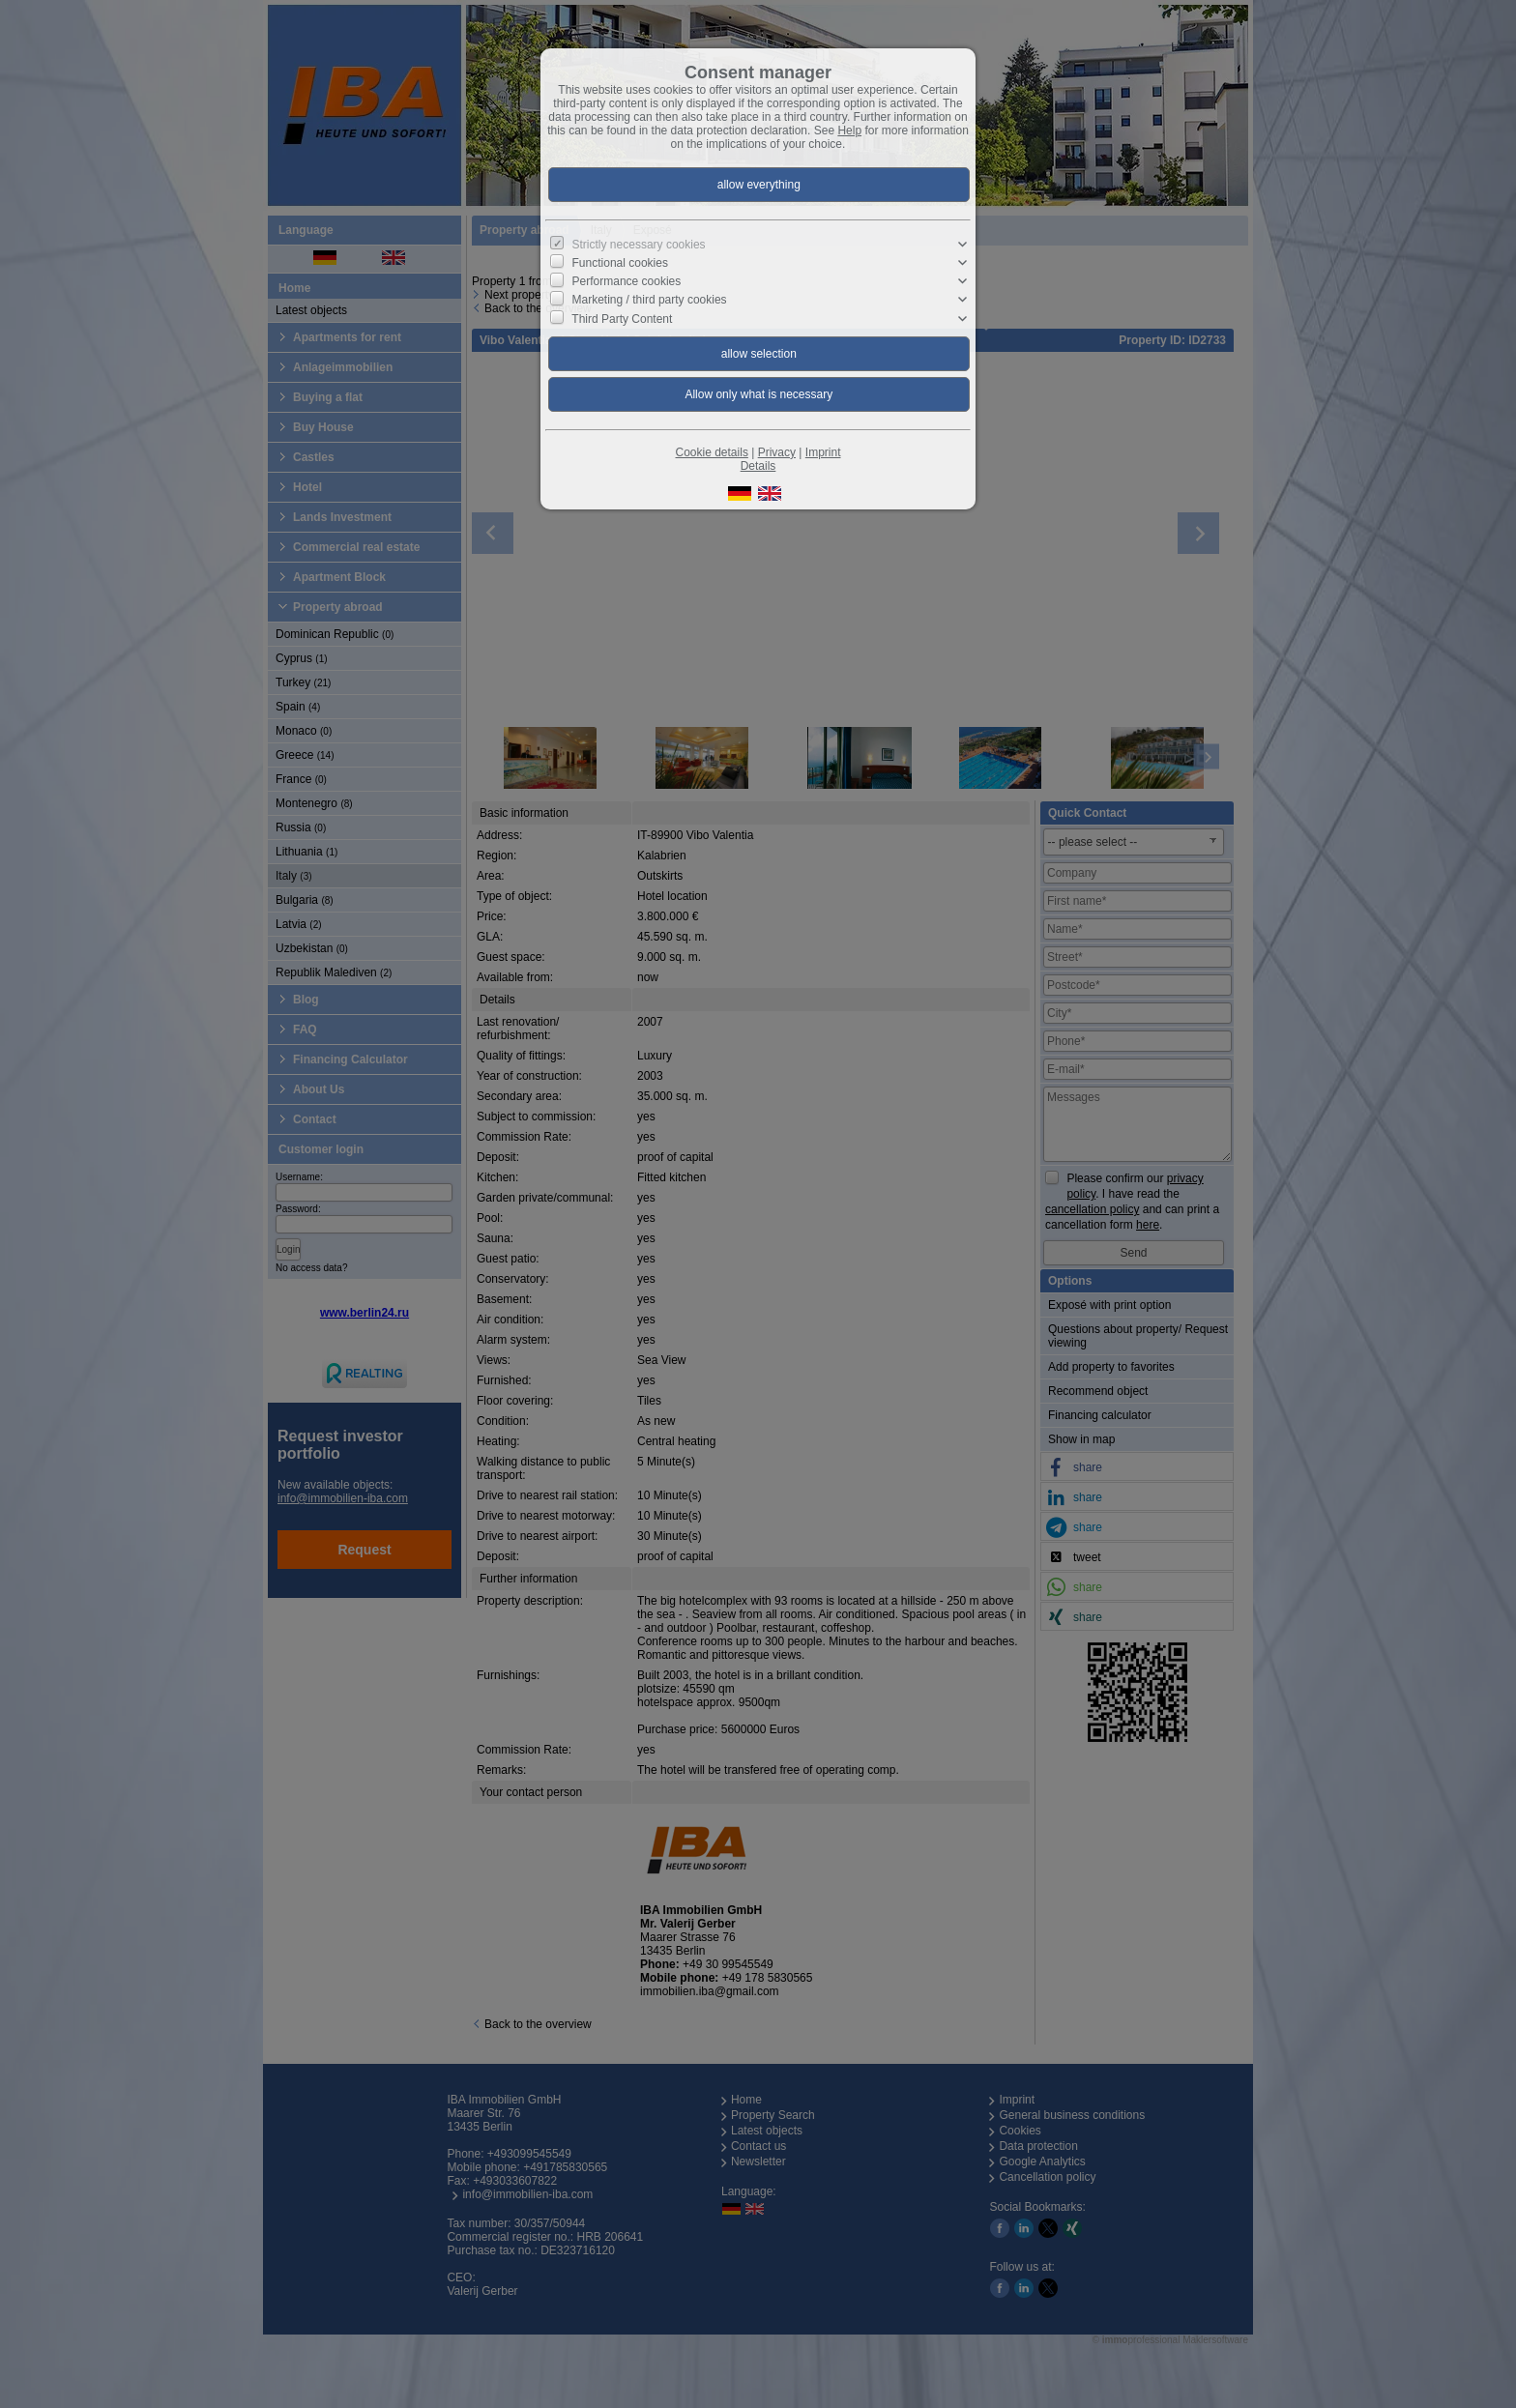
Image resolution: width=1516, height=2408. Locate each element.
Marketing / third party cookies (649, 299)
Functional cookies (620, 263)
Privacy (777, 452)
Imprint (823, 452)
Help (849, 130)
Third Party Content (621, 318)
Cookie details (712, 452)
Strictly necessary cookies (639, 244)
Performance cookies (627, 281)
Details (758, 466)
